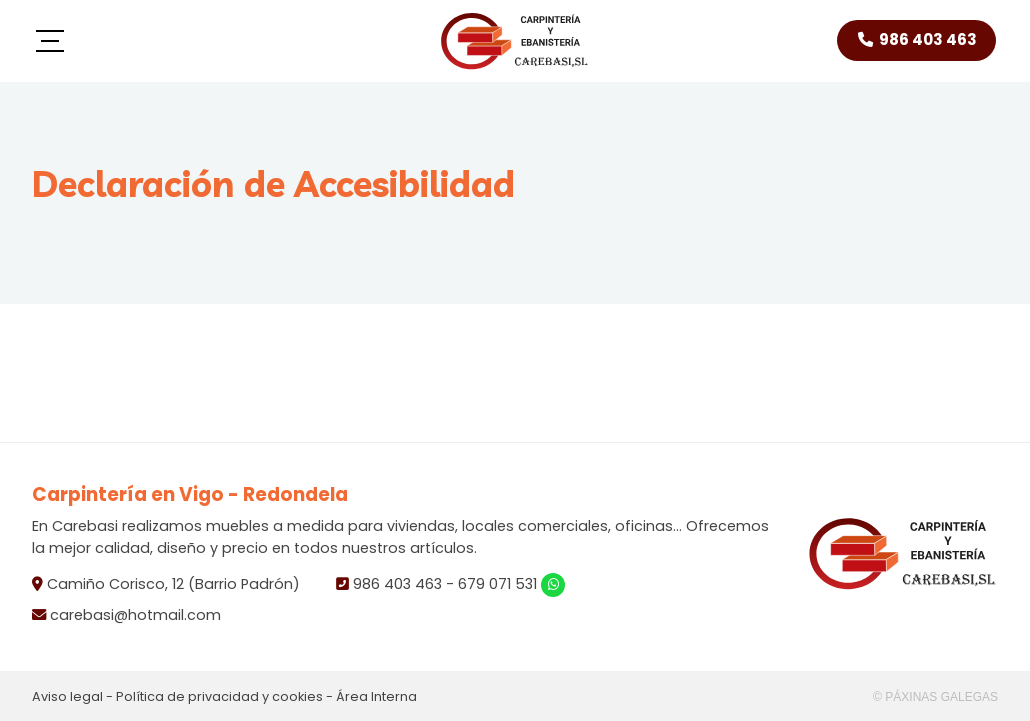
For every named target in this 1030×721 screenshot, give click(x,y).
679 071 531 (497, 584)
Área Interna (376, 696)
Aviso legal (67, 696)
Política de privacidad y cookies (219, 696)
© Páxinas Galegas (935, 697)
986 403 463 (397, 584)
